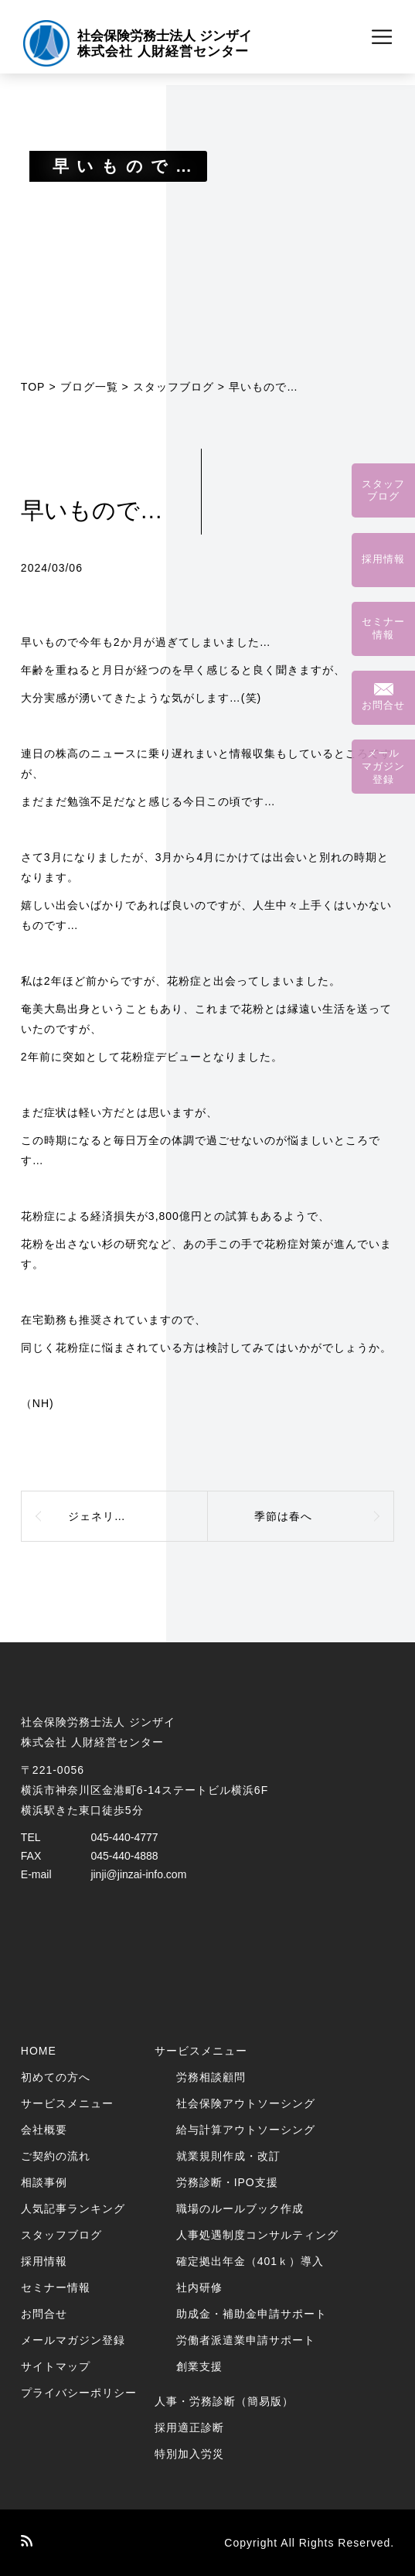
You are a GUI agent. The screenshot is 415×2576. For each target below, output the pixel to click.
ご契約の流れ (55, 2156)
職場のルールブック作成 (240, 2208)
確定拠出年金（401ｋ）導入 (250, 2261)
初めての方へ (55, 2077)
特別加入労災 (189, 2454)
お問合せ (44, 2314)
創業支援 (199, 2366)
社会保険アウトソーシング (245, 2103)
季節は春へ (283, 1516)
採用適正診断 (189, 2427)
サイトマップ (55, 2366)
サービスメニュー (67, 2103)
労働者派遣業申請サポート (245, 2340)
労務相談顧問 (211, 2077)
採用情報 (44, 2261)
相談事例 (44, 2182)
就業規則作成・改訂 (228, 2156)
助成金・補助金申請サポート (251, 2314)
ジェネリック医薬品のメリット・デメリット (138, 1516)
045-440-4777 (124, 1837)
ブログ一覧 (89, 387)
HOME (38, 2051)
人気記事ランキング (73, 2208)
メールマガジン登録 (73, 2340)
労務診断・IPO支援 (227, 2182)
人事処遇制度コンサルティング (257, 2235)
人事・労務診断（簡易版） (224, 2401)
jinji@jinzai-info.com (138, 1874)
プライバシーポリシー (79, 2392)
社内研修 (199, 2287)
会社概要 (44, 2129)
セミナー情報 (55, 2287)
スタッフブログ (173, 387)
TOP (33, 387)
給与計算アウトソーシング (245, 2129)
